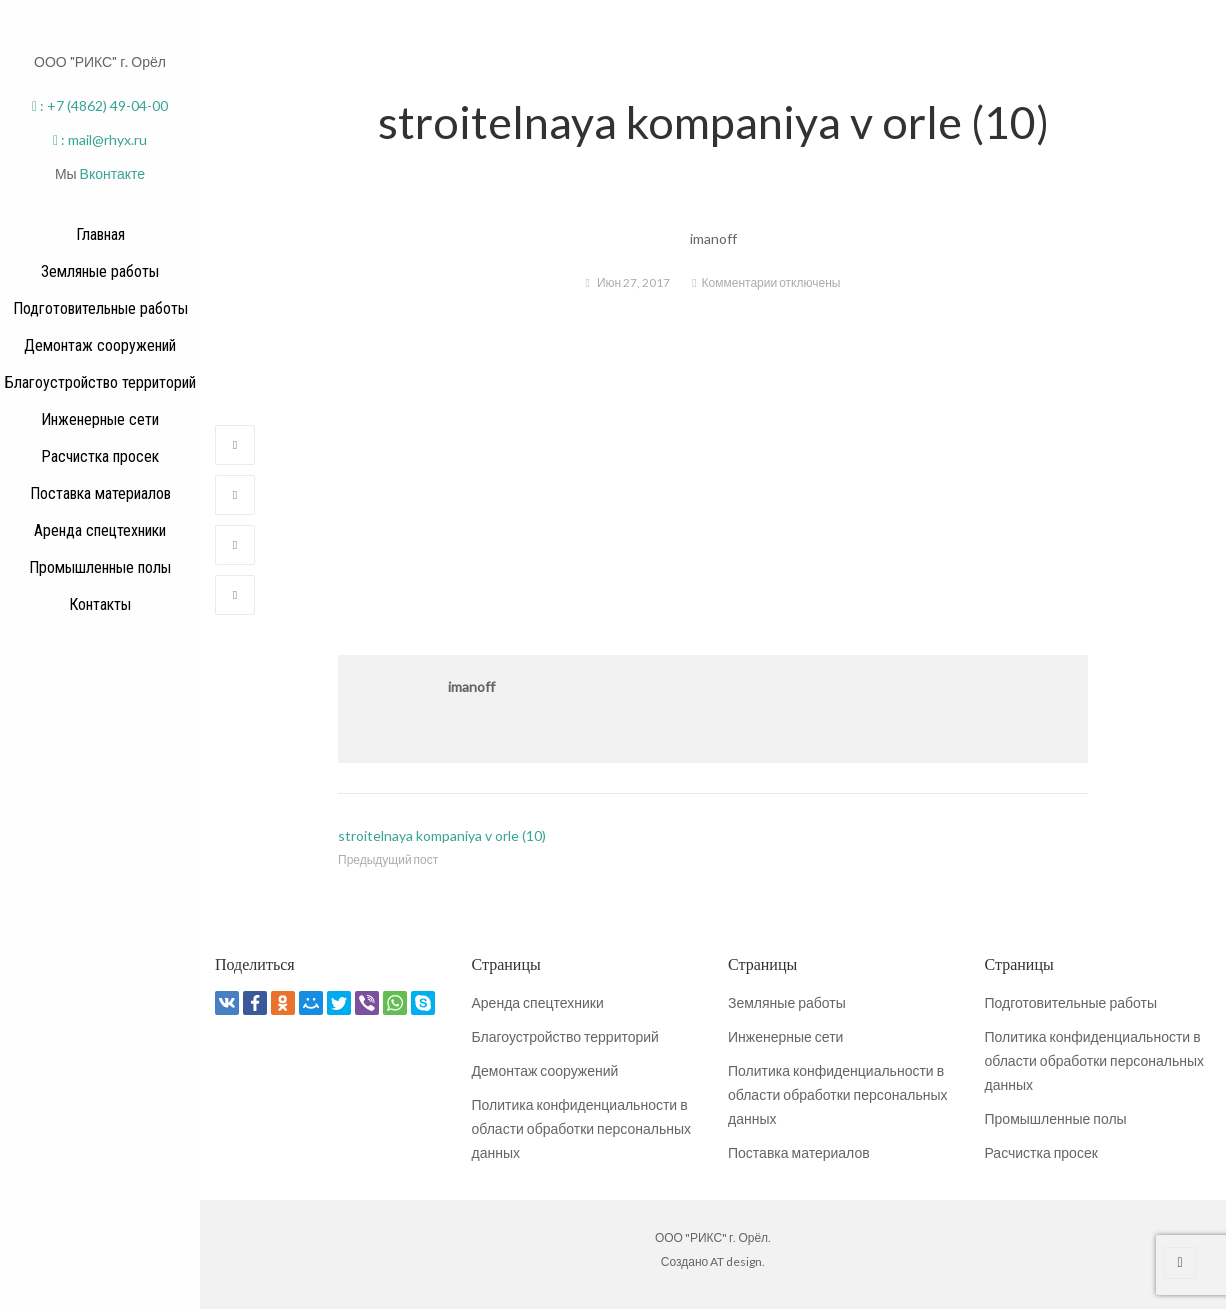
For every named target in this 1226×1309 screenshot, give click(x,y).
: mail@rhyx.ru (100, 139)
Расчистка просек (1041, 1152)
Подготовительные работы (1071, 1002)
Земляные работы (787, 1002)
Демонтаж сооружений (545, 1070)
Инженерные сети (785, 1036)
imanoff (471, 686)
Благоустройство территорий (565, 1036)
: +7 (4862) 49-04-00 (100, 105)
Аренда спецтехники (538, 1002)
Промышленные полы (1056, 1118)
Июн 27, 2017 (633, 282)
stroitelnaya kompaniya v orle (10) (442, 835)
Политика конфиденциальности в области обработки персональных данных (581, 1128)
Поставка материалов (799, 1152)
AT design (736, 1261)
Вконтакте (113, 173)
